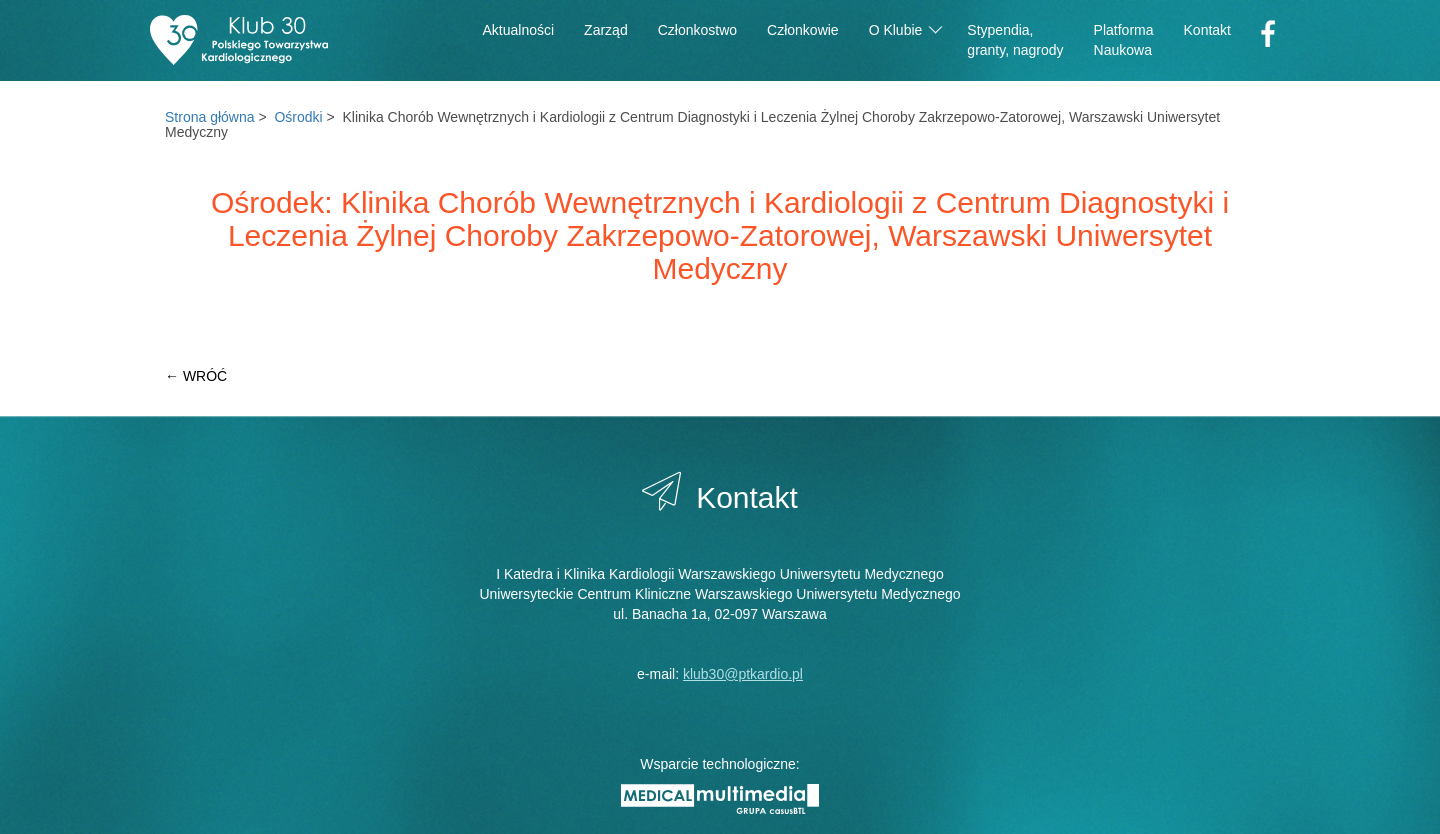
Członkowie (803, 30)
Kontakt (1207, 30)
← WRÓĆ (196, 376)
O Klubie (906, 28)
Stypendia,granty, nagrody (1015, 40)
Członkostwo (697, 30)
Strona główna (210, 117)
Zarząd (606, 30)
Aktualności (519, 30)
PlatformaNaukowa (1124, 40)
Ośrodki (298, 117)
